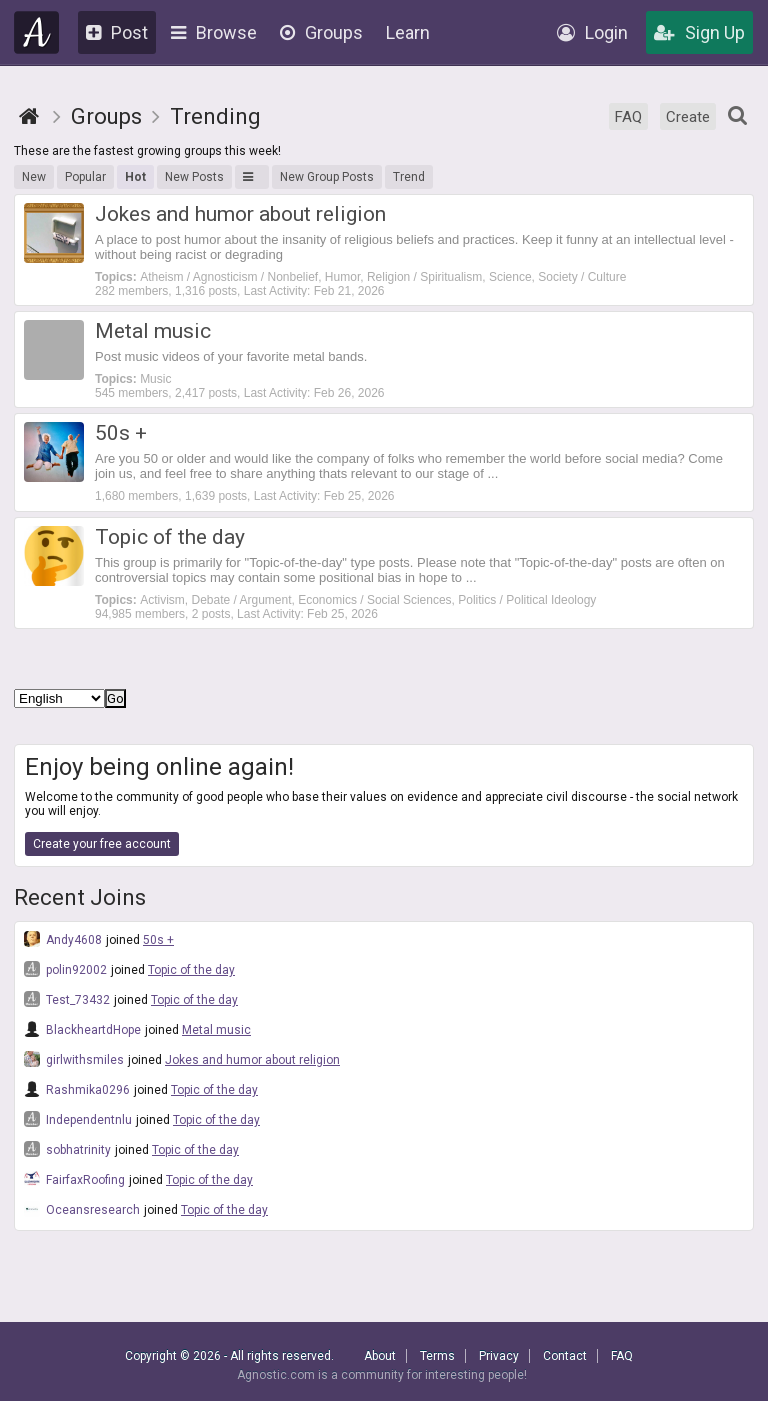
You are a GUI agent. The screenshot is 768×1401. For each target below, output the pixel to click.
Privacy (499, 1356)
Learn (408, 32)
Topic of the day (191, 970)
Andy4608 (63, 939)
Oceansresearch (82, 1209)
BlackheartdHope (82, 1029)
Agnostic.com (37, 32)
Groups (321, 32)
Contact (565, 1356)
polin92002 (65, 969)
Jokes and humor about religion (252, 1060)
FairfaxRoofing (74, 1179)
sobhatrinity (67, 1149)
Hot (135, 177)
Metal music (216, 1030)
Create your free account (102, 844)
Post (117, 32)
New (34, 177)
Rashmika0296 (77, 1089)
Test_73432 (67, 999)
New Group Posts (327, 177)
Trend (409, 177)
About (380, 1356)
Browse (214, 32)
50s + (158, 940)
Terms (437, 1356)
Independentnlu (78, 1119)
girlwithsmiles (74, 1059)
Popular (85, 177)
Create (688, 117)
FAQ (628, 117)
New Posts (194, 177)
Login (592, 32)
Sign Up (699, 32)
